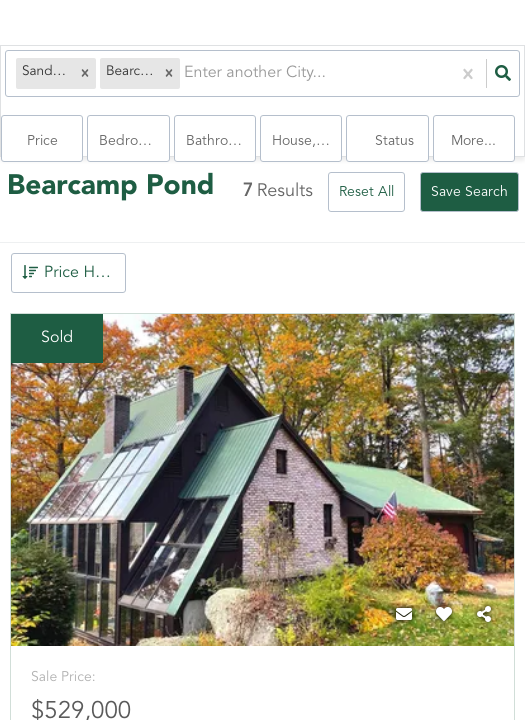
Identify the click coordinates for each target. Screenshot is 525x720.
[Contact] (404, 616)
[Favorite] (444, 616)
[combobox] (186, 73)
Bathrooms (220, 141)
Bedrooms (131, 141)
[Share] (484, 616)
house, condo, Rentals (307, 141)
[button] (85, 73)
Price (42, 141)
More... (473, 141)
